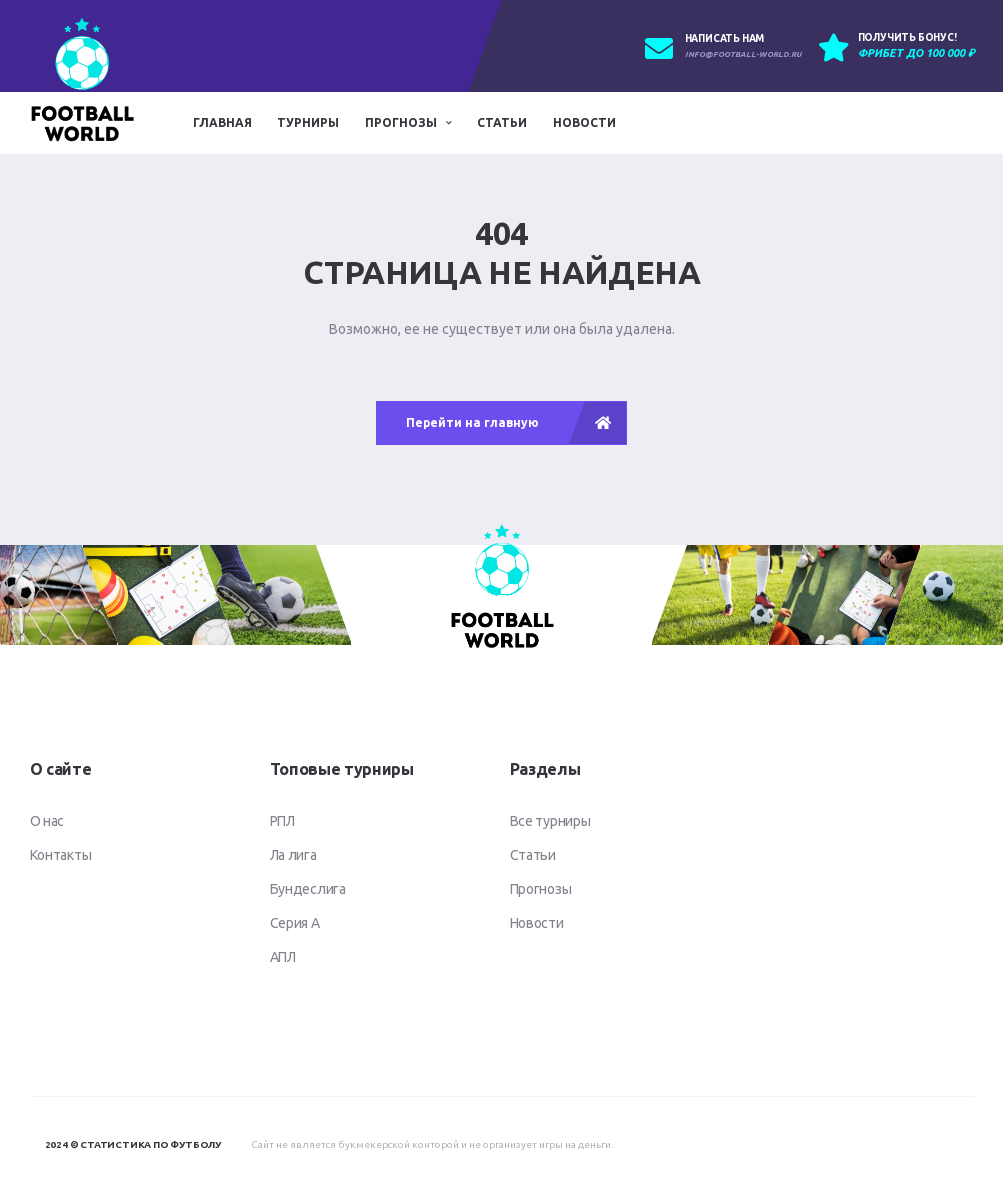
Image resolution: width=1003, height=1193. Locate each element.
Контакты (61, 855)
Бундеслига (308, 889)
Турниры (308, 122)
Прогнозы (401, 122)
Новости (584, 122)
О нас (47, 821)
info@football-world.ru (743, 54)
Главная (222, 122)
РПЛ (282, 821)
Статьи (502, 122)
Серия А (295, 923)
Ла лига (293, 855)
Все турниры (550, 821)
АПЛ (283, 957)
